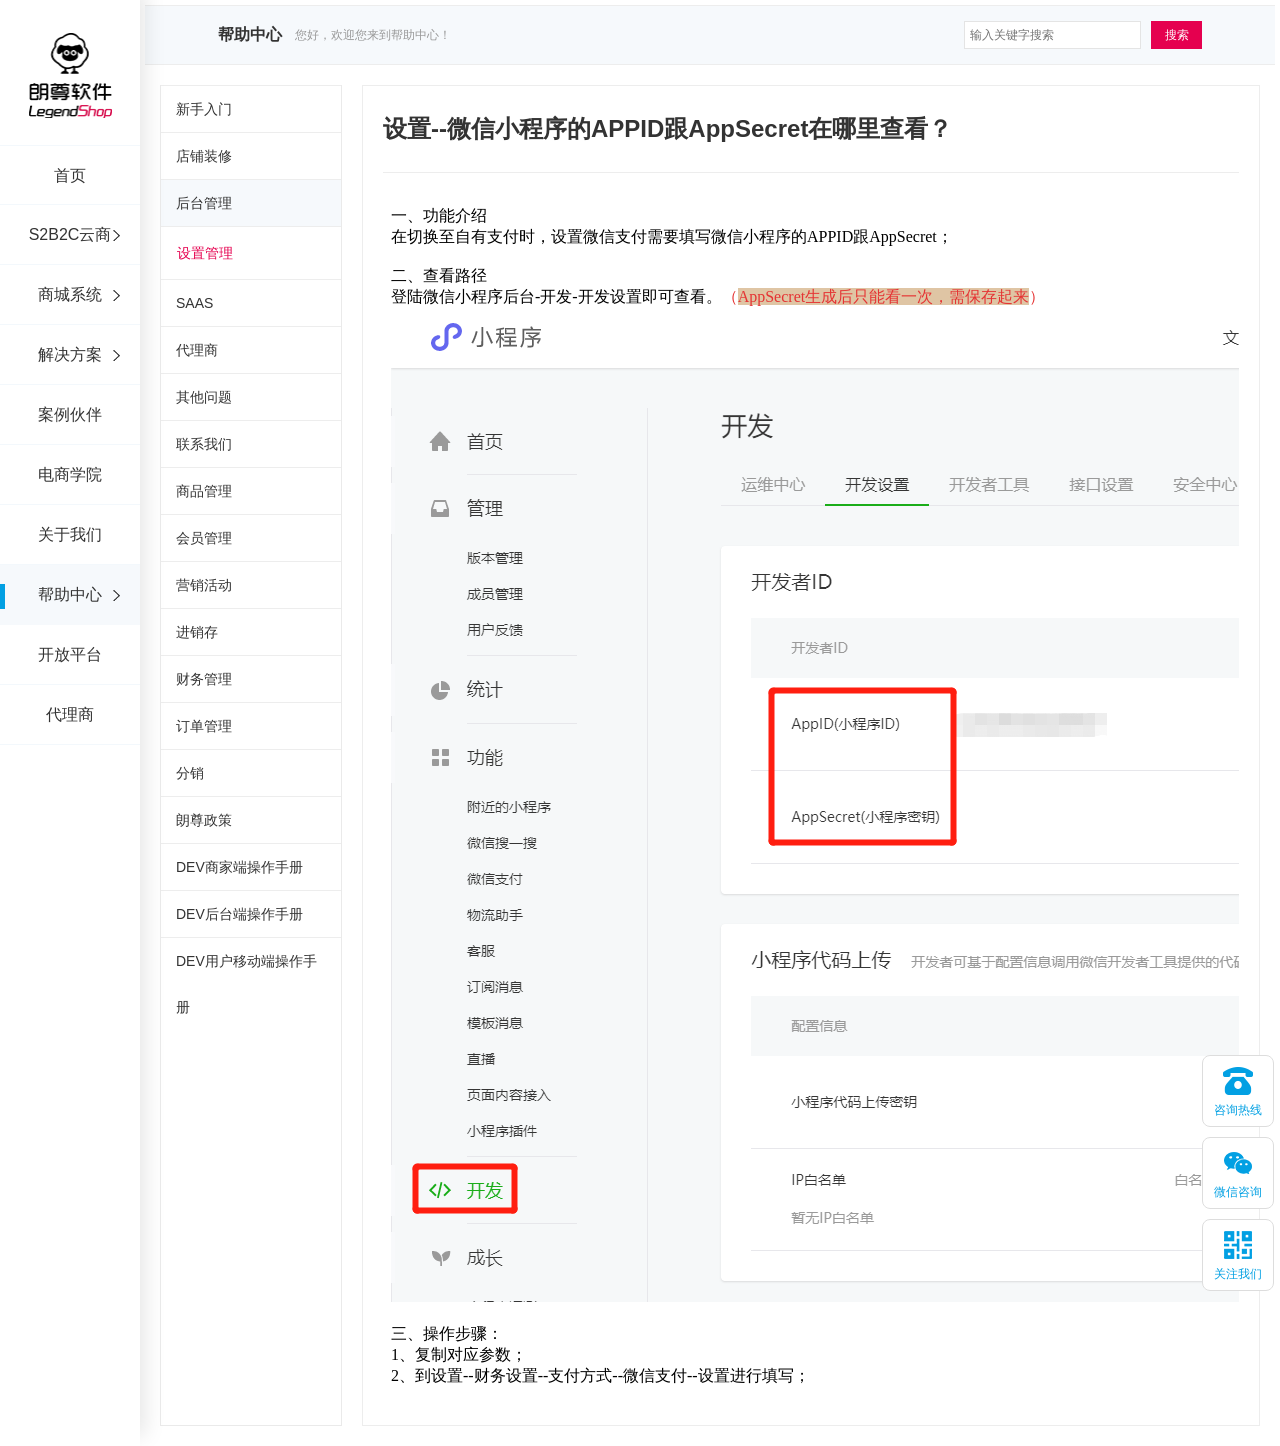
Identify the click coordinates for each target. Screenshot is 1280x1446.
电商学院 (70, 474)
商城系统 (70, 294)
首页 (70, 175)
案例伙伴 (70, 414)
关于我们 (70, 534)
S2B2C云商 (70, 234)
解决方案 (70, 354)
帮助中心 (70, 594)
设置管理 (205, 253)
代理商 (70, 714)
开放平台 (70, 654)
